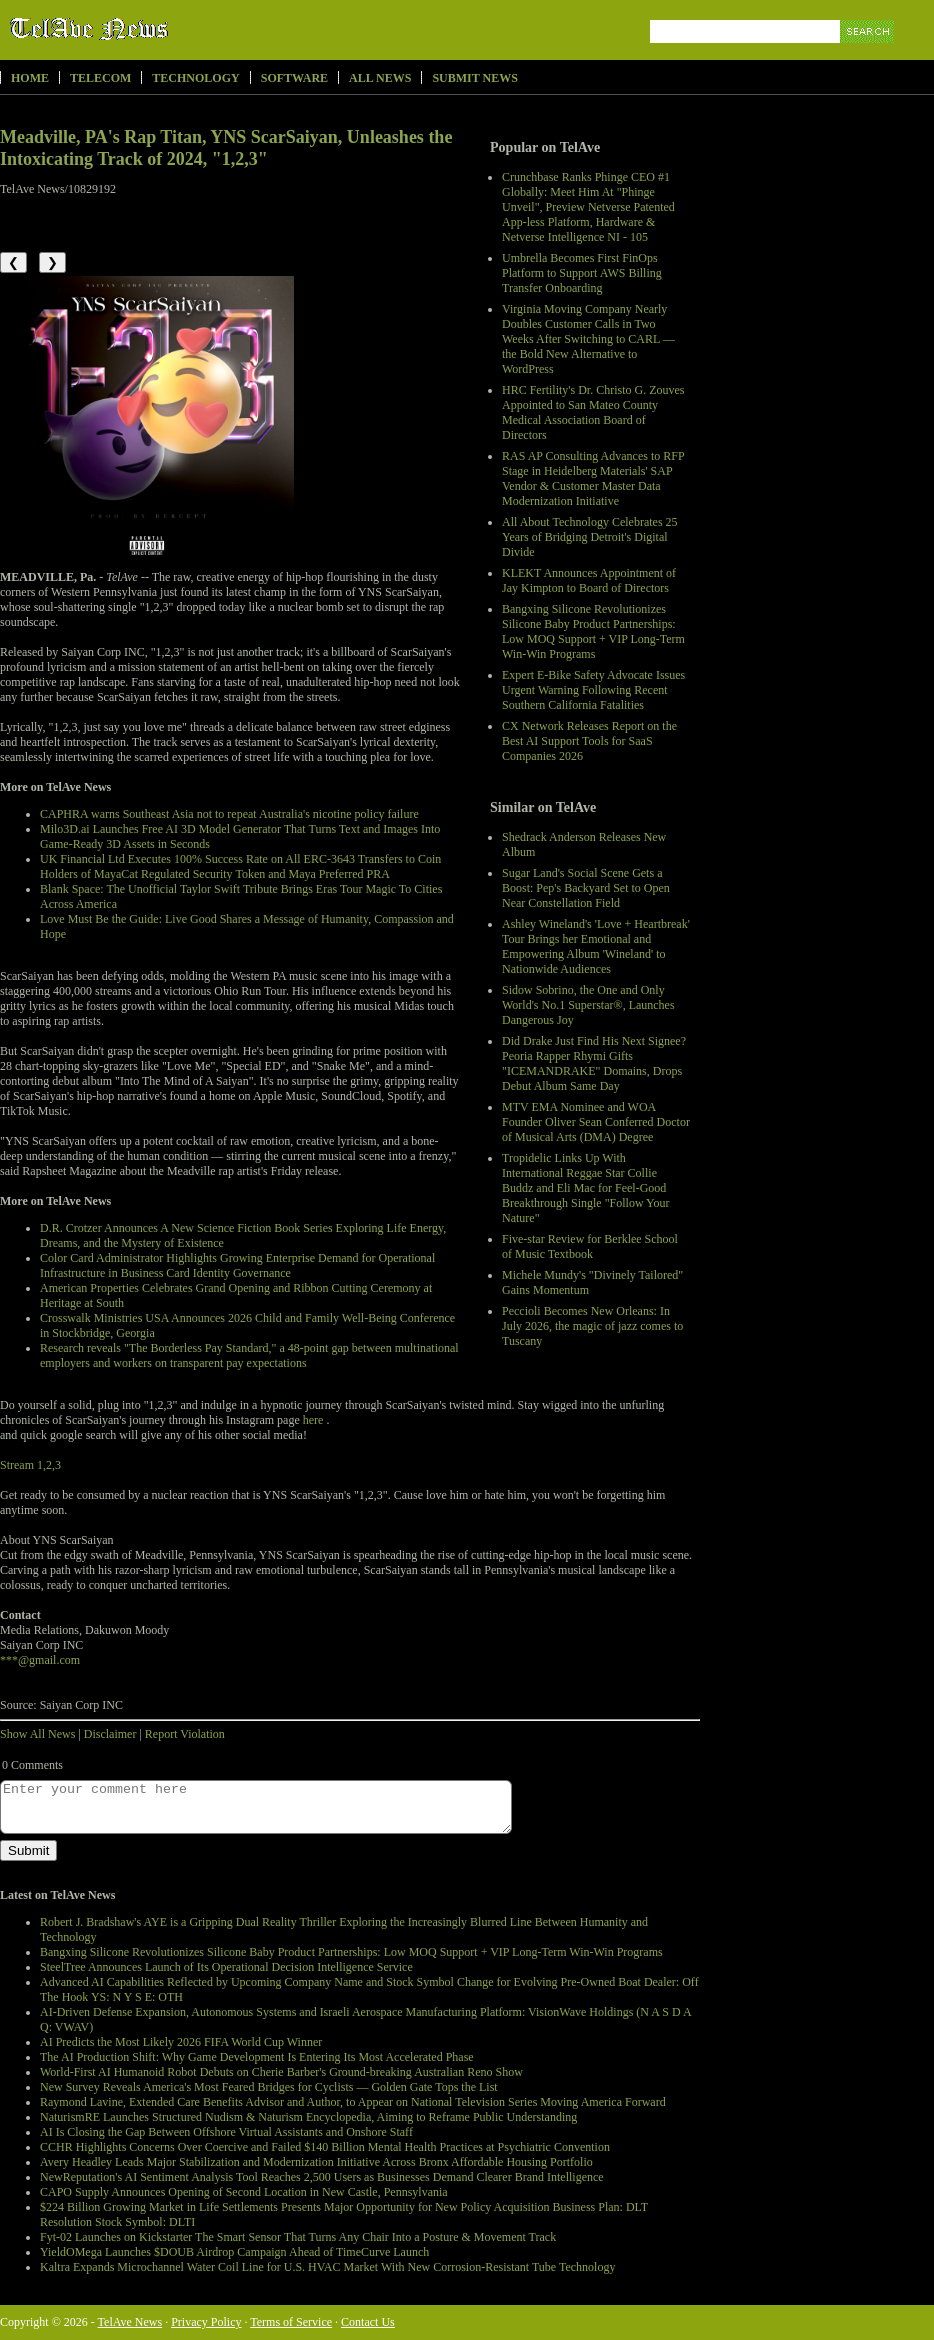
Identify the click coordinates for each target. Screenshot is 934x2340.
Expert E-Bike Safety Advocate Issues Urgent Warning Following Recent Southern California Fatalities (593, 690)
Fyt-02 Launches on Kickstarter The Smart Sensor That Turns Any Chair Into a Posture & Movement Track (298, 2237)
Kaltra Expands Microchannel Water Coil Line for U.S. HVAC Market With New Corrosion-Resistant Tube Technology (327, 2267)
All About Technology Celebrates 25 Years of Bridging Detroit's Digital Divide (590, 537)
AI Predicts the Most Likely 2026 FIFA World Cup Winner (181, 2042)
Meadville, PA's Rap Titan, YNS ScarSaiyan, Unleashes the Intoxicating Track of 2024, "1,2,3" (226, 148)
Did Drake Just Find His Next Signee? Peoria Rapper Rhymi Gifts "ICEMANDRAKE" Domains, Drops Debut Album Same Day (594, 1063)
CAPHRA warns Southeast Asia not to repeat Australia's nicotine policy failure (229, 814)
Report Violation (185, 1734)
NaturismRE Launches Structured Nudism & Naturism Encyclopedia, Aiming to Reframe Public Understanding (308, 2117)
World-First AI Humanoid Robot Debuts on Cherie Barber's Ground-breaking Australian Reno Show (281, 2072)
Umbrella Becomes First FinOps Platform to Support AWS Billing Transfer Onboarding (582, 273)
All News (380, 78)
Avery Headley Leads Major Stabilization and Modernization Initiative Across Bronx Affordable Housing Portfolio (316, 2162)
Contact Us (368, 2322)
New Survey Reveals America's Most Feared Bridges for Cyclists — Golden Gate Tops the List (269, 2087)
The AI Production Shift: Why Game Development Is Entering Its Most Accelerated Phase (257, 2057)
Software (294, 78)
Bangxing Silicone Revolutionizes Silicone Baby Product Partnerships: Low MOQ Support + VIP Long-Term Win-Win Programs (593, 631)
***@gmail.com (40, 1660)
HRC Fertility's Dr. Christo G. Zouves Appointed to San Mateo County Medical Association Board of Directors (593, 412)
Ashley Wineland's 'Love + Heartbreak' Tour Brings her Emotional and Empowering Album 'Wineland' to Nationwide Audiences (596, 946)
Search (868, 54)
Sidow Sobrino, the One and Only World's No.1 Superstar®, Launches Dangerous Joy (588, 1005)
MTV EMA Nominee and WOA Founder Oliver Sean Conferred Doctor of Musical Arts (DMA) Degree (596, 1122)
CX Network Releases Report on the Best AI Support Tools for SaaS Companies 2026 (589, 741)
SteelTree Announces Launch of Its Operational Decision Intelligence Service (226, 1967)
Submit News (474, 78)
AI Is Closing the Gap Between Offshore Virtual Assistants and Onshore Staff (226, 2132)
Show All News (37, 1734)
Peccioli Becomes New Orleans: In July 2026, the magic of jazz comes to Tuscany (592, 1326)
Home (30, 78)
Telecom (100, 78)
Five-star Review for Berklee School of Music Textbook (590, 1246)
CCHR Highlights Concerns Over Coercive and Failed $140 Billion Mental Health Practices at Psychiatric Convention (325, 2147)
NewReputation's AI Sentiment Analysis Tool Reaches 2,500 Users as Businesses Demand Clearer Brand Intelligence (322, 2177)
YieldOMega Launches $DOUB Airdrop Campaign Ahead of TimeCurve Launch (234, 2252)
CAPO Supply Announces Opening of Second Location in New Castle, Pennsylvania (244, 2192)
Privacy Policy (206, 2322)
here (313, 1420)
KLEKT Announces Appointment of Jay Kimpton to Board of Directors (589, 580)
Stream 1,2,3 (30, 1465)
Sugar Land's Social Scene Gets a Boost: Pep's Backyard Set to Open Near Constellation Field (586, 888)
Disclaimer (110, 1734)
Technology (195, 78)
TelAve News (147, 29)
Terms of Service (291, 2322)
